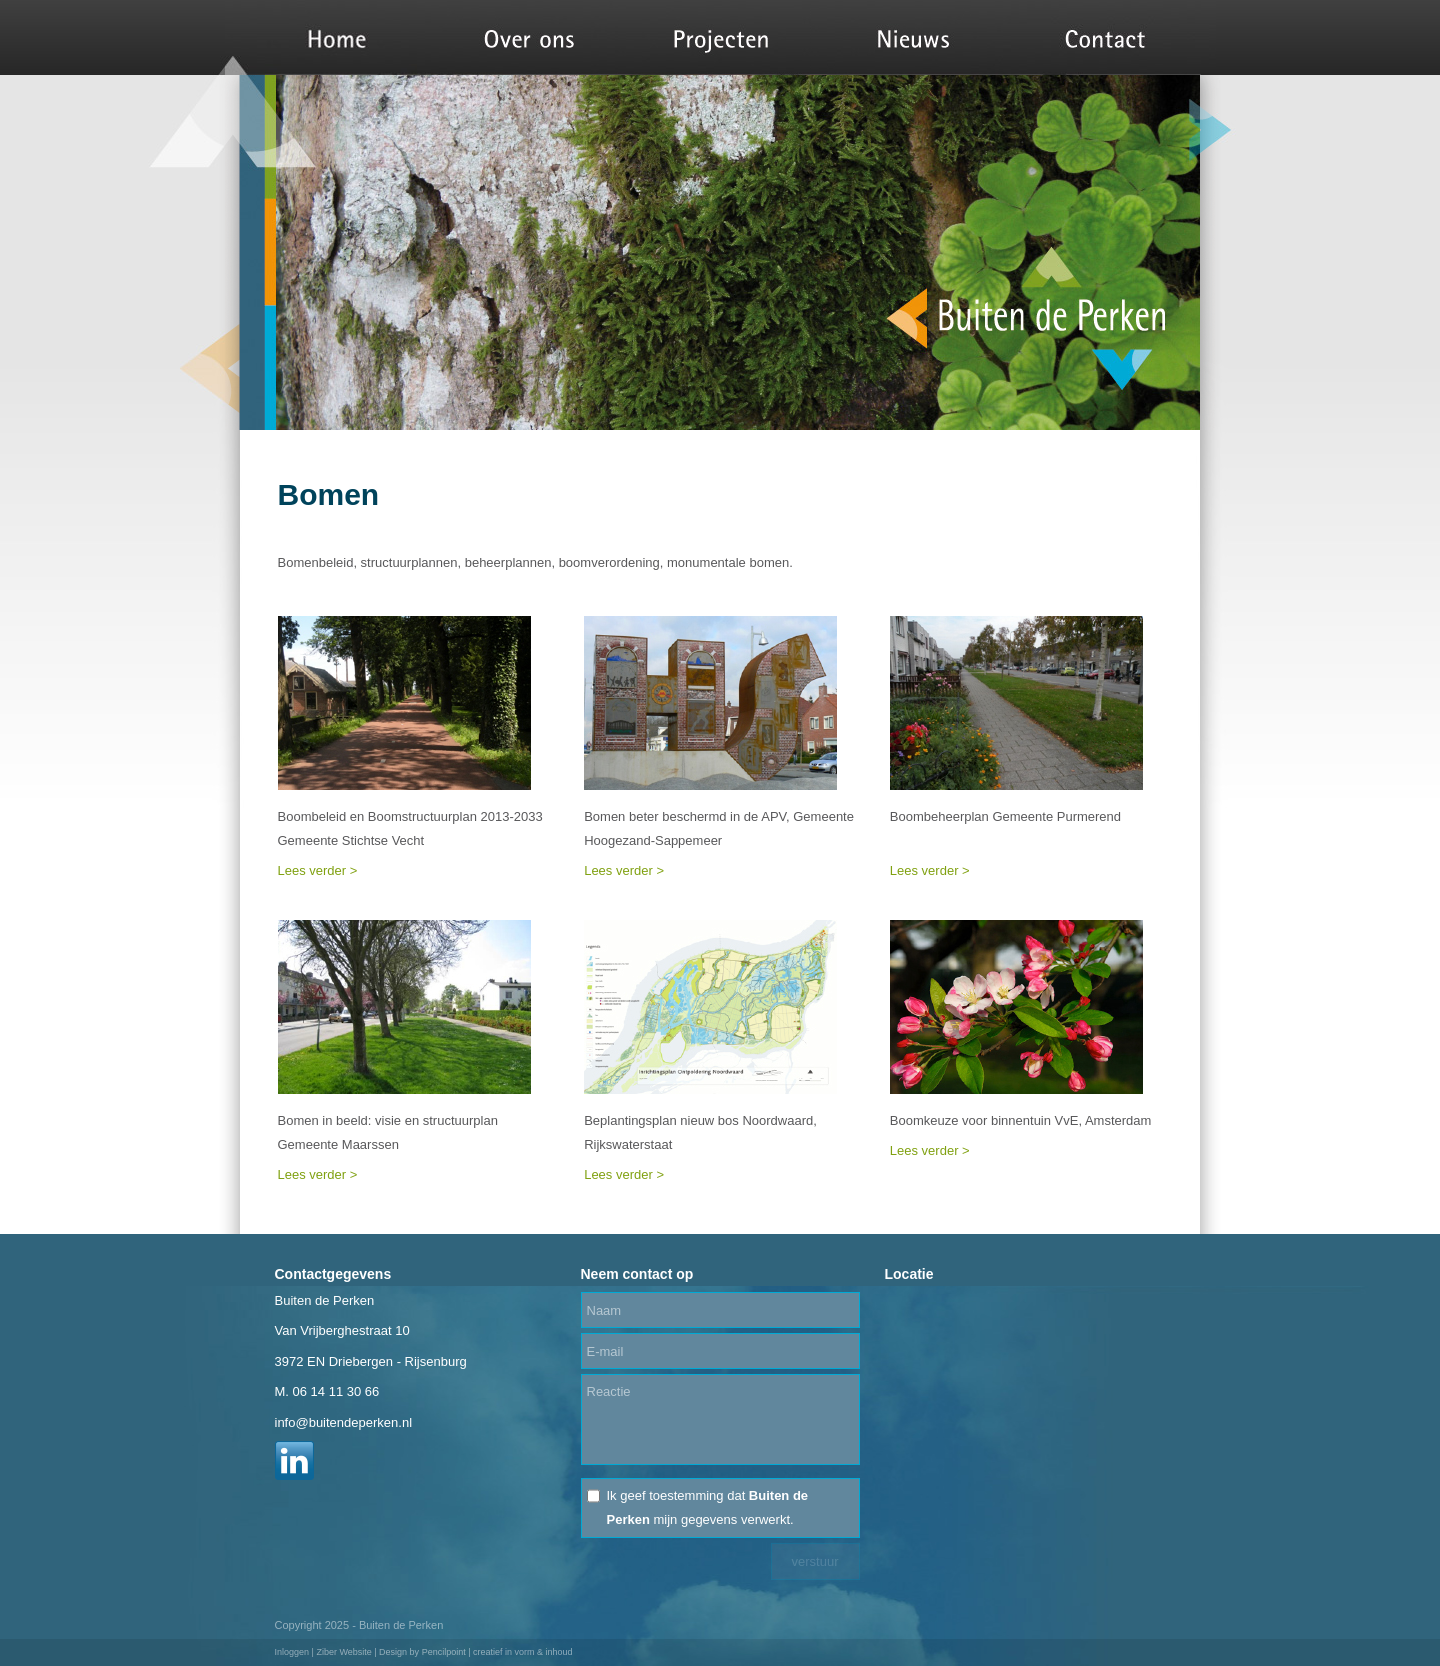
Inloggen (292, 1652)
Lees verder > (318, 870)
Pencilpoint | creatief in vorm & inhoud (497, 1652)
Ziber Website (343, 1652)
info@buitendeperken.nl (344, 1422)
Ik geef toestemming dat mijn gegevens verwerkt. (708, 1507)
